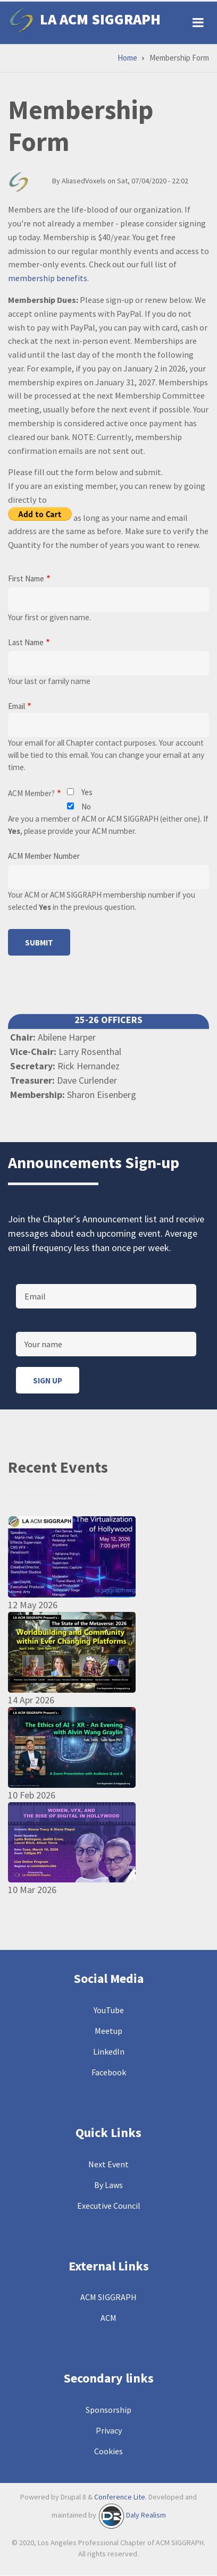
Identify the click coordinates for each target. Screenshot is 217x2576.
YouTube (109, 2010)
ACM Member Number (44, 856)
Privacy (109, 2430)
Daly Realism (146, 2515)
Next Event (108, 2164)
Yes (87, 792)
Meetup (108, 2030)
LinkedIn (108, 2051)
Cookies (108, 2451)
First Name (26, 578)
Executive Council (108, 2205)
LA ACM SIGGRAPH (100, 19)
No (86, 806)
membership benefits (47, 278)
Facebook (108, 2072)
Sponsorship (108, 2409)
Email (16, 706)
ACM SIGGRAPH (108, 2297)
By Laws (108, 2185)
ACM (108, 2317)
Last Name (26, 642)
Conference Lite (119, 2497)
